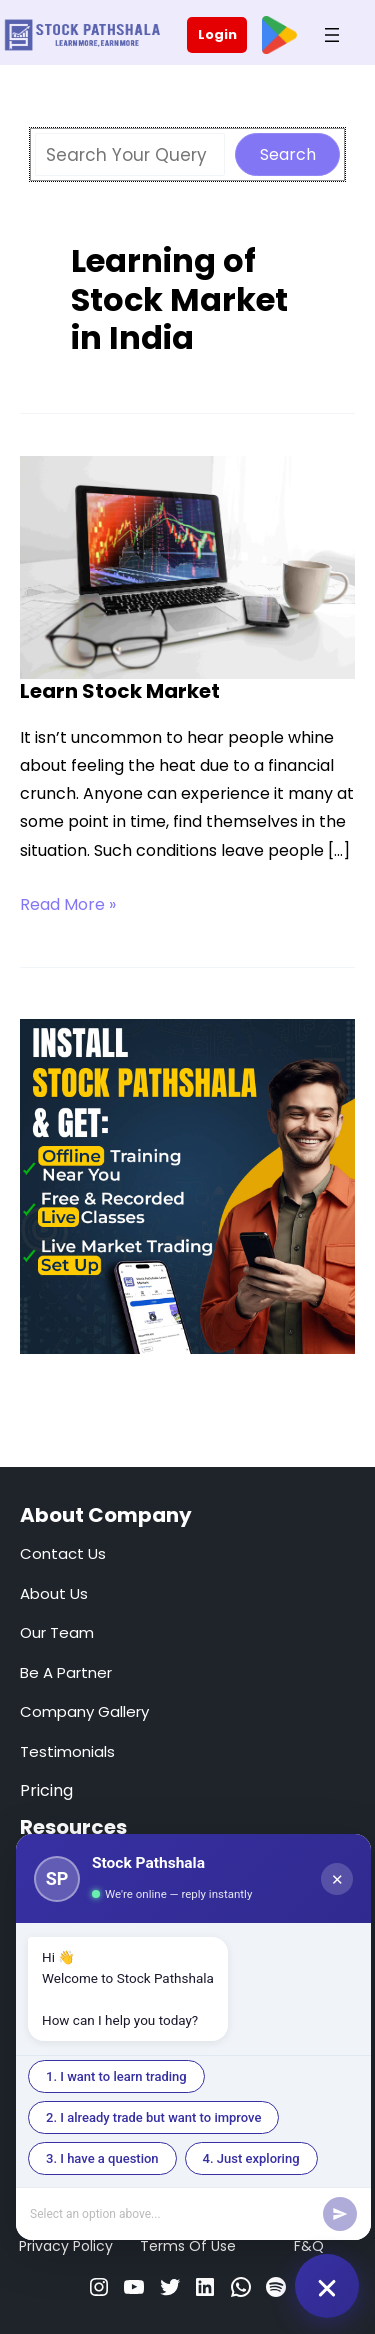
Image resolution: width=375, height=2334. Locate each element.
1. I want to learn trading (116, 2076)
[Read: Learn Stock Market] (187, 566)
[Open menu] (332, 35)
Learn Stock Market (120, 691)
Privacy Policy (66, 2246)
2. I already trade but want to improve (153, 2117)
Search (288, 154)
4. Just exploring (251, 2158)
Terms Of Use (188, 2246)
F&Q (309, 2246)
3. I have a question (102, 2158)
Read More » (68, 905)
